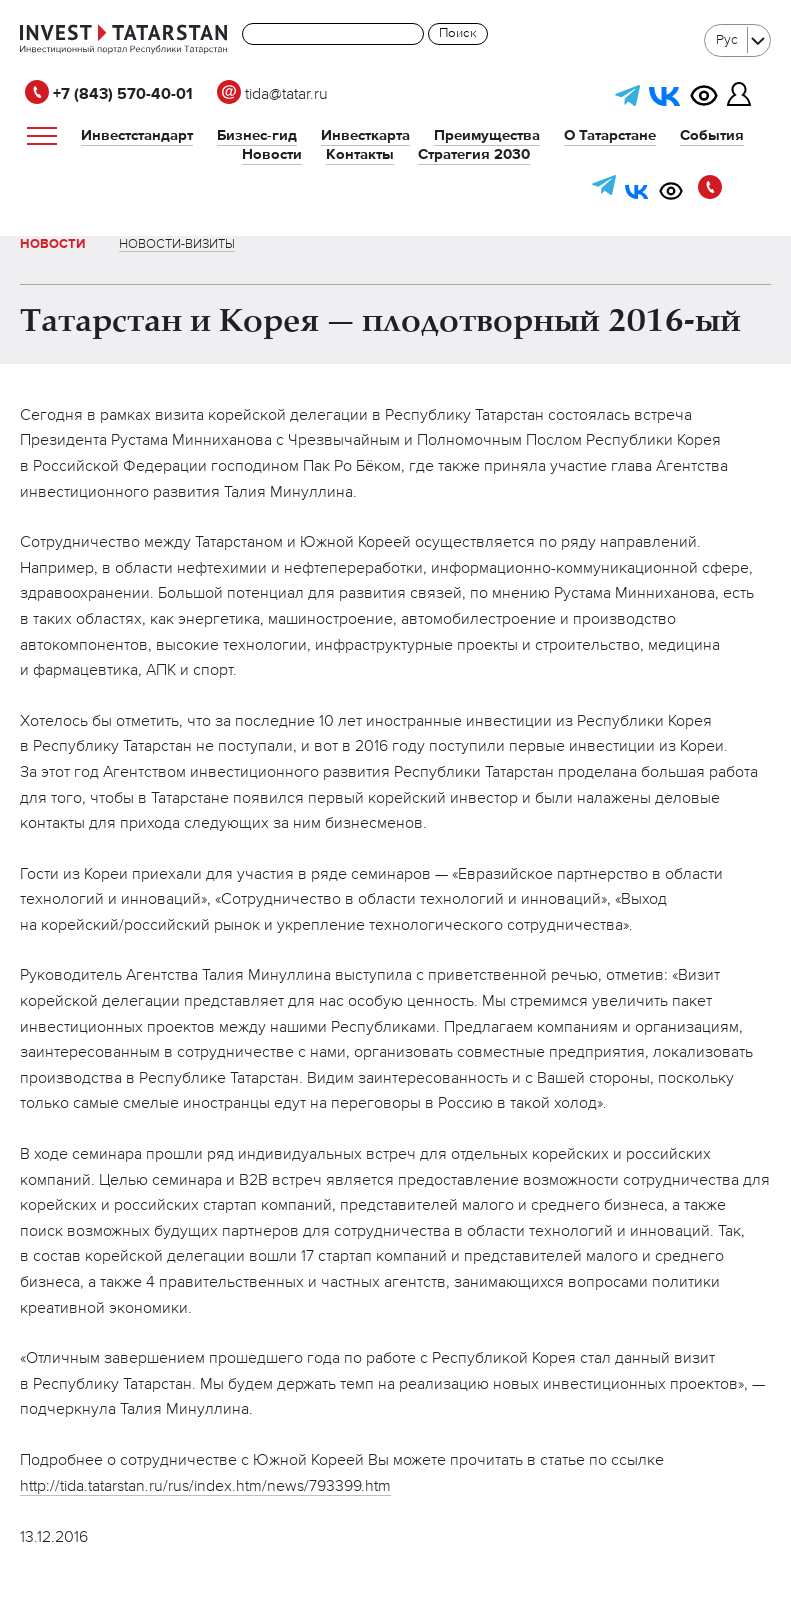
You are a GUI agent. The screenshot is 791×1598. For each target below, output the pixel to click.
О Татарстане (610, 135)
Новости (272, 154)
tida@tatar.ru (272, 95)
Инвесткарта (365, 135)
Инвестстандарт (137, 135)
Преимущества (487, 135)
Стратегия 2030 (474, 154)
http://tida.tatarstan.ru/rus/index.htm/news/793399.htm (205, 1487)
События (712, 135)
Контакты (360, 154)
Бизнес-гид (257, 135)
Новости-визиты (177, 244)
